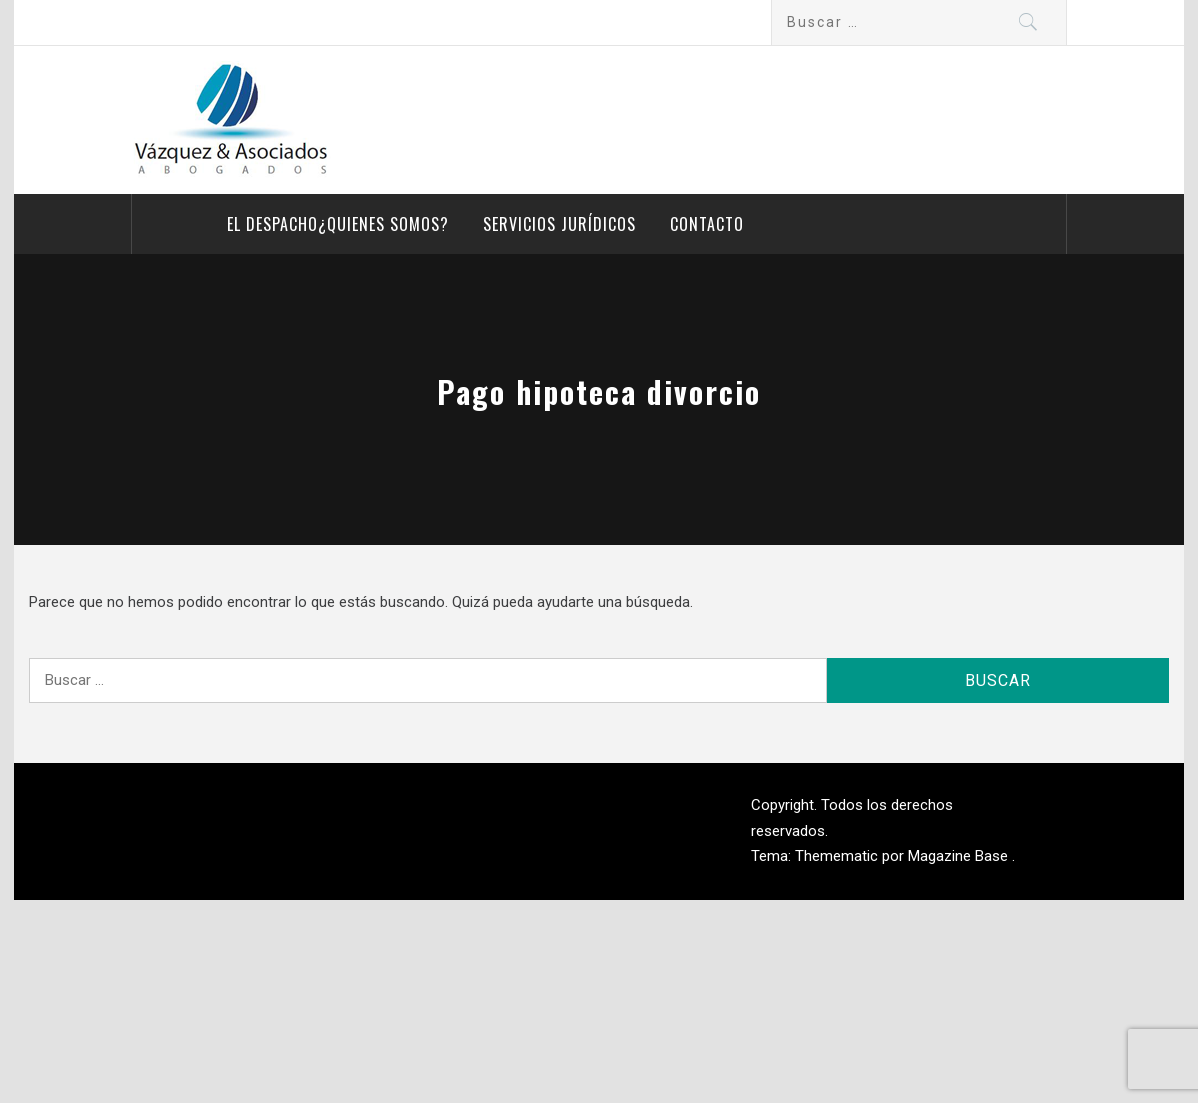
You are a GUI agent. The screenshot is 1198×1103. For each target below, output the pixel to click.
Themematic (838, 856)
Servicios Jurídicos (559, 224)
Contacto (707, 224)
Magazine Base (960, 856)
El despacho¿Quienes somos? (338, 224)
